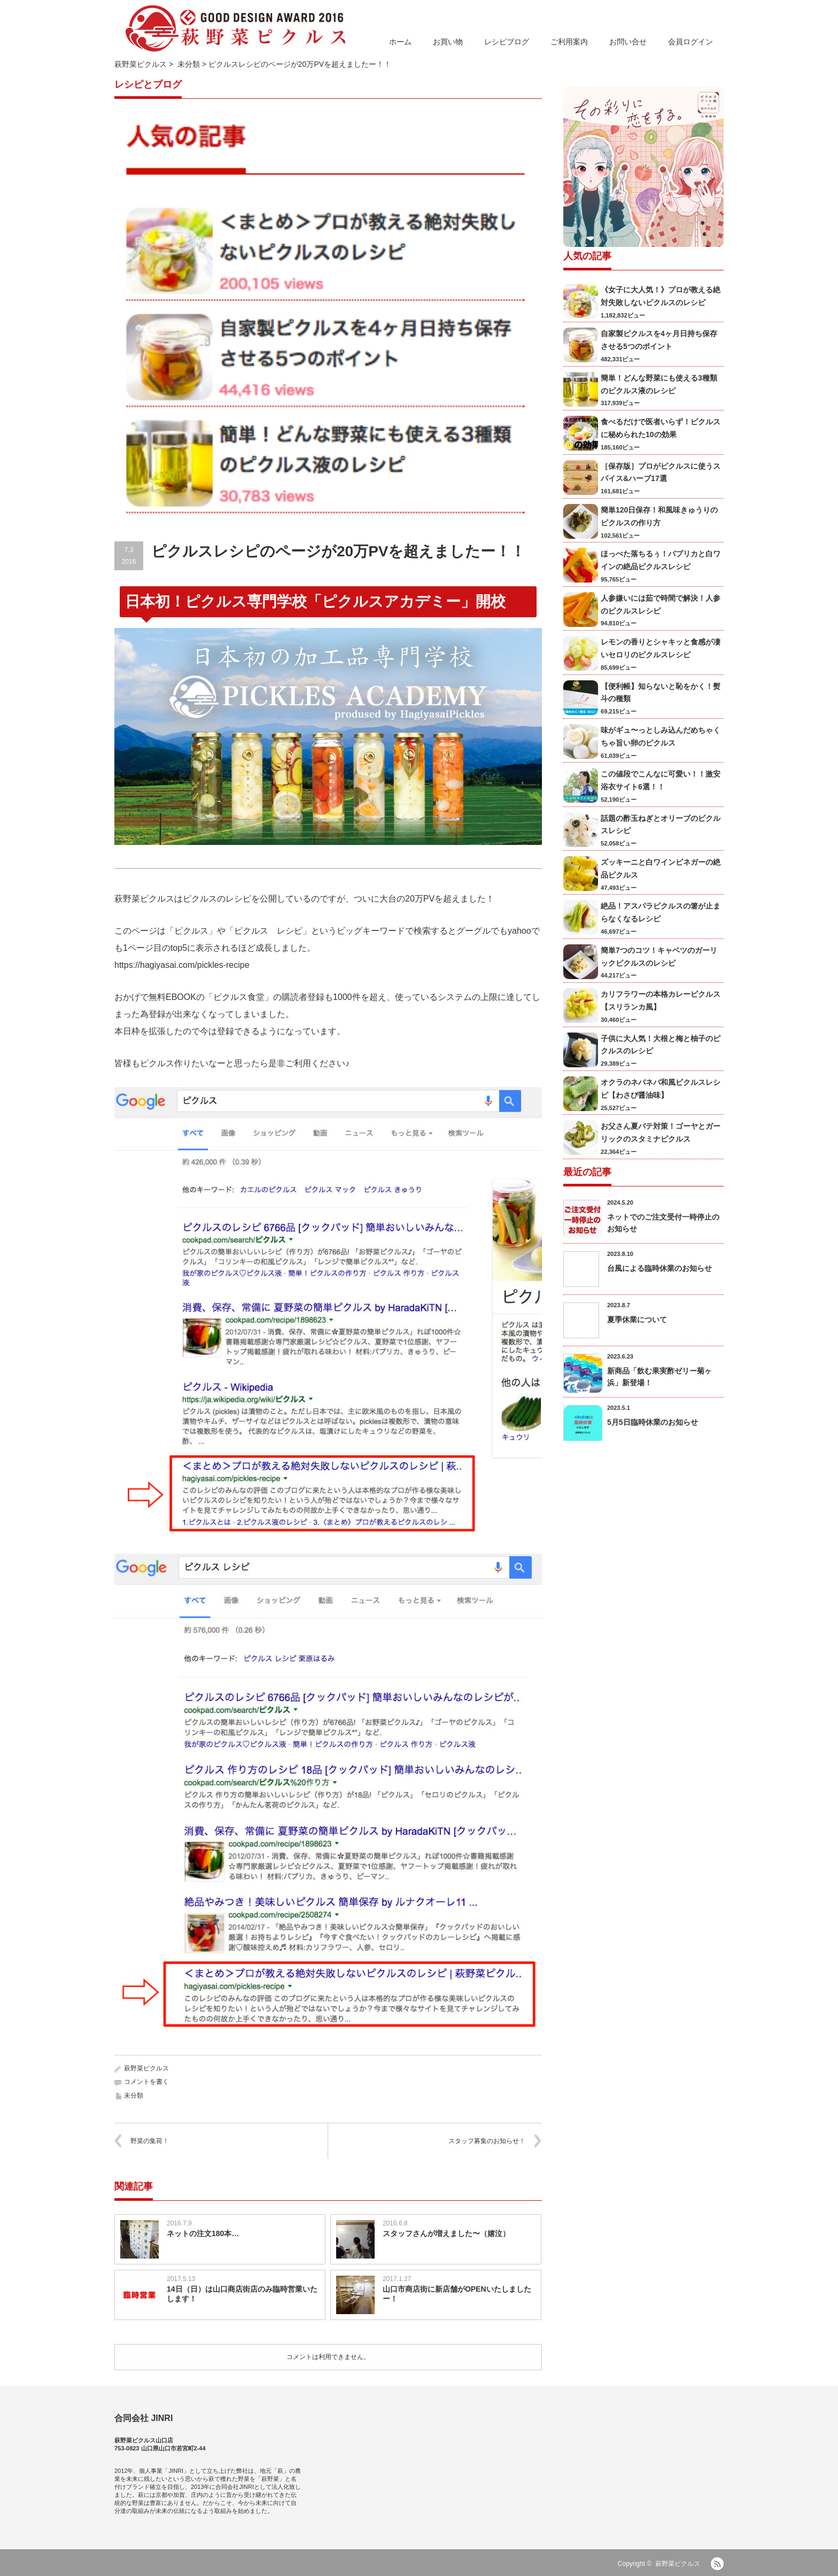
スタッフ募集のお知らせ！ (486, 2141)
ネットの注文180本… (203, 2233)
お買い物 (448, 41)
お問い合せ (628, 41)
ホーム (400, 41)
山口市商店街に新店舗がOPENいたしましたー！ (457, 2294)
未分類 (188, 64)
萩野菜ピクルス (140, 64)
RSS (717, 2563)
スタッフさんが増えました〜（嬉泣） (446, 2233)
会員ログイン (690, 41)
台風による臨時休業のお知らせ (659, 1268)
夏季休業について (637, 1319)
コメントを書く (146, 2081)
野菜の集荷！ (149, 2141)
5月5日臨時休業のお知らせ (652, 1422)
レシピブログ (506, 41)
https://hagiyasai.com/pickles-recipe (182, 964)
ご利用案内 (569, 41)
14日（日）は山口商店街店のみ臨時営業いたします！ (242, 2294)
